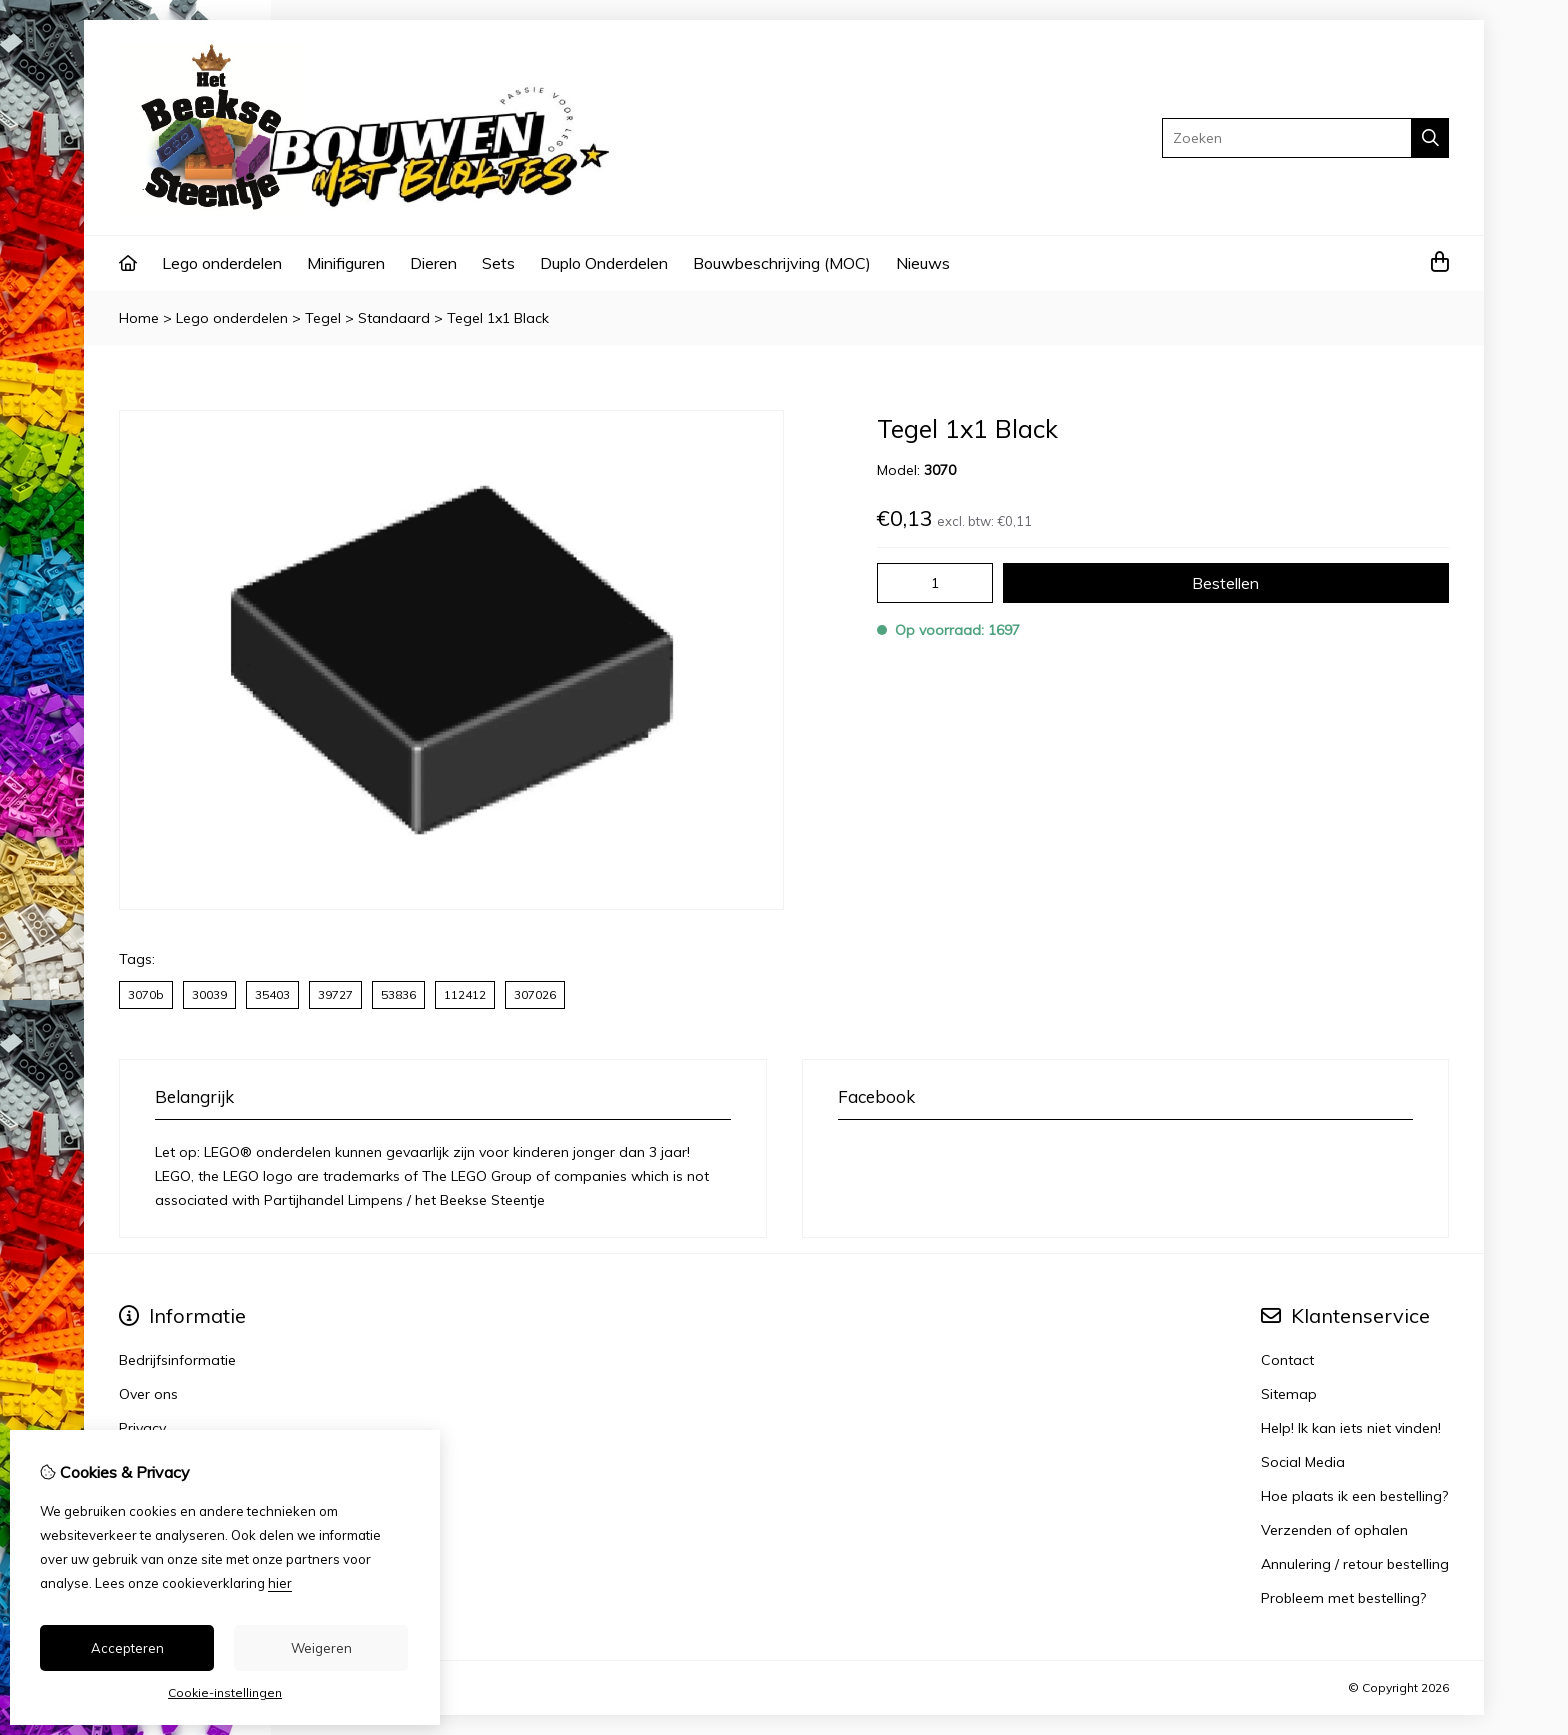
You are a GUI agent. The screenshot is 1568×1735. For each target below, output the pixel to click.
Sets (498, 263)
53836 (398, 994)
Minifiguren (346, 263)
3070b (146, 994)
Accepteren (127, 1648)
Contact (1287, 1360)
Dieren (433, 263)
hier (280, 1583)
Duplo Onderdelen (604, 263)
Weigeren (321, 1648)
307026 (535, 994)
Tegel (323, 318)
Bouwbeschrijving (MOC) (782, 263)
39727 (335, 994)
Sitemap (1289, 1394)
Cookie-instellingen (225, 1692)
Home (139, 318)
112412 (465, 994)
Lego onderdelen (222, 263)
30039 (209, 994)
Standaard (394, 318)
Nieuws (923, 263)
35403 (272, 994)
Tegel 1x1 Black (498, 318)
